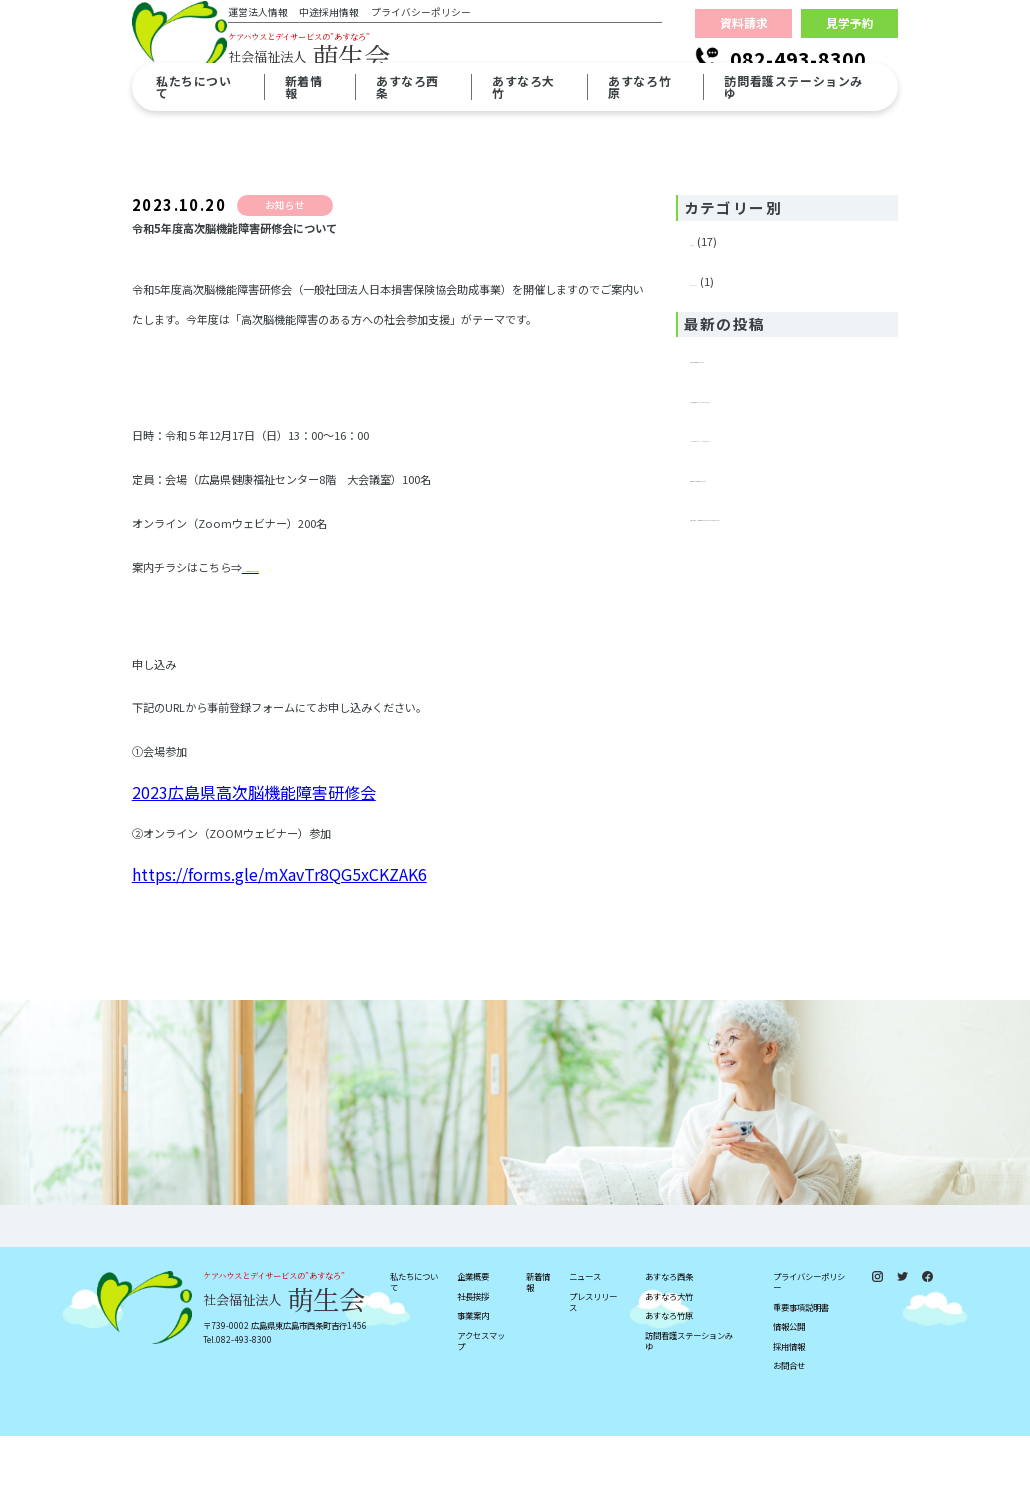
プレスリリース (728, 271)
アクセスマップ (481, 1403)
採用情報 (789, 1408)
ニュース (585, 1338)
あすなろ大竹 (669, 1358)
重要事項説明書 (801, 1369)
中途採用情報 (351, 35)
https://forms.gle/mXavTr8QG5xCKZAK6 (279, 894)
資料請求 (744, 43)
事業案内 (473, 1377)
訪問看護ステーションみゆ (689, 1403)
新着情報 (538, 1344)
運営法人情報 (279, 35)
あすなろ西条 (669, 1338)
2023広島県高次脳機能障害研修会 (325, 591)
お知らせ (712, 241)
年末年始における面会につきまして (778, 497)
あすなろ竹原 (669, 1377)
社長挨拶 (473, 1358)
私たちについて (414, 1344)
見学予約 (850, 43)
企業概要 (473, 1338)
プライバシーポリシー (442, 35)
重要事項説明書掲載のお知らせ (767, 347)
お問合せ (789, 1428)
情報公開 (789, 1389)
